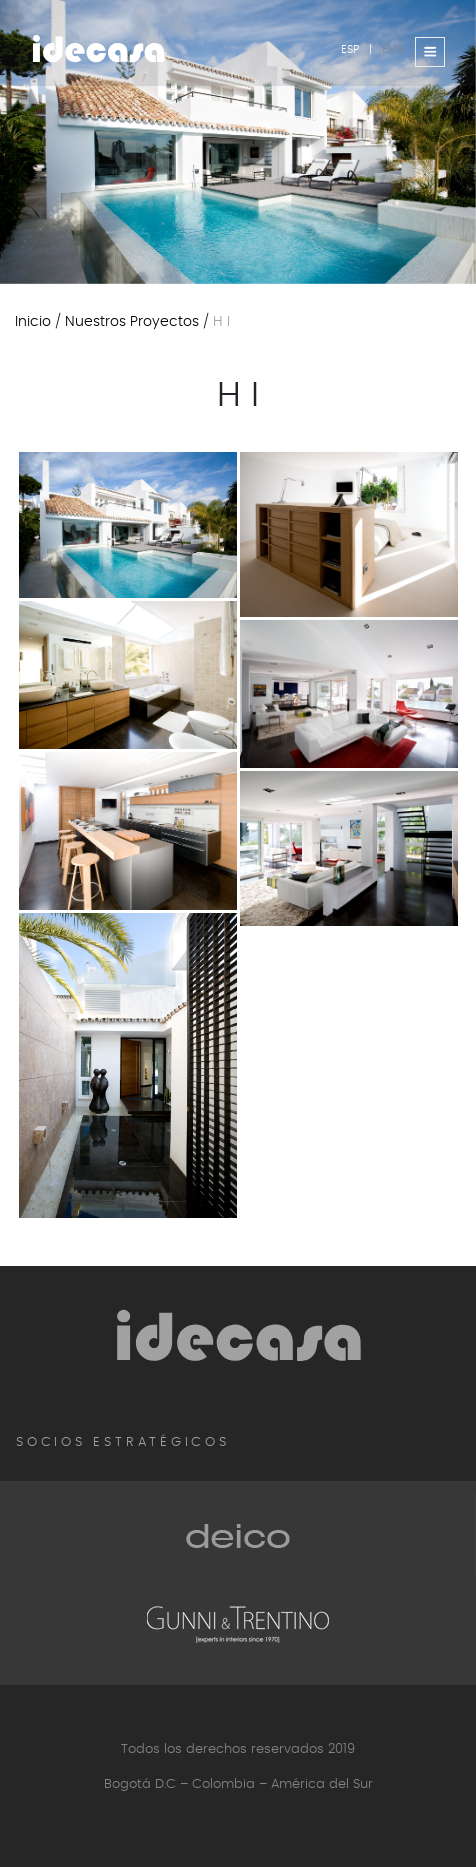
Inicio (33, 322)
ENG (393, 48)
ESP (350, 48)
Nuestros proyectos (132, 322)
